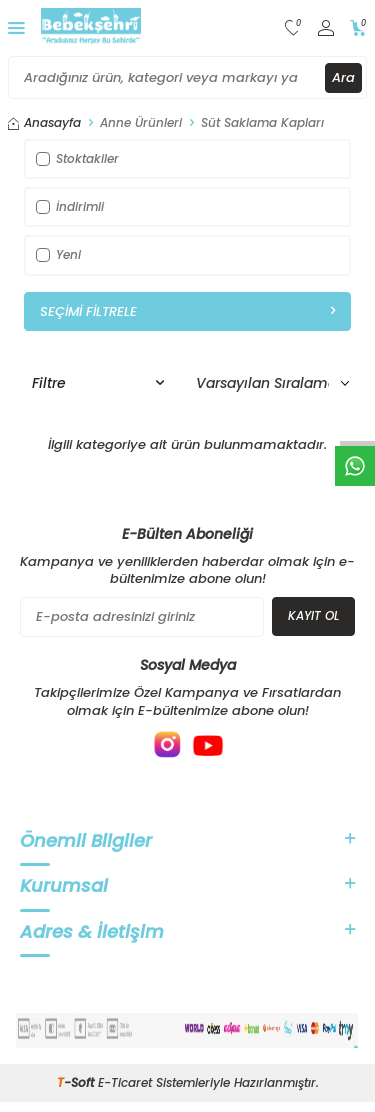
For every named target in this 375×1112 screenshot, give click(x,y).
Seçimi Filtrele (187, 311)
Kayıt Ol (313, 615)
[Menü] (16, 27)
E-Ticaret (125, 1082)
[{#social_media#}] (168, 745)
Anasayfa (44, 123)
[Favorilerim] (293, 28)
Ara (343, 77)
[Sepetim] (358, 28)
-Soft (77, 1082)
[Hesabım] (326, 28)
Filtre (98, 383)
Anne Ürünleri (141, 123)
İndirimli (70, 206)
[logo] (91, 28)
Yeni (58, 254)
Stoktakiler (77, 158)
